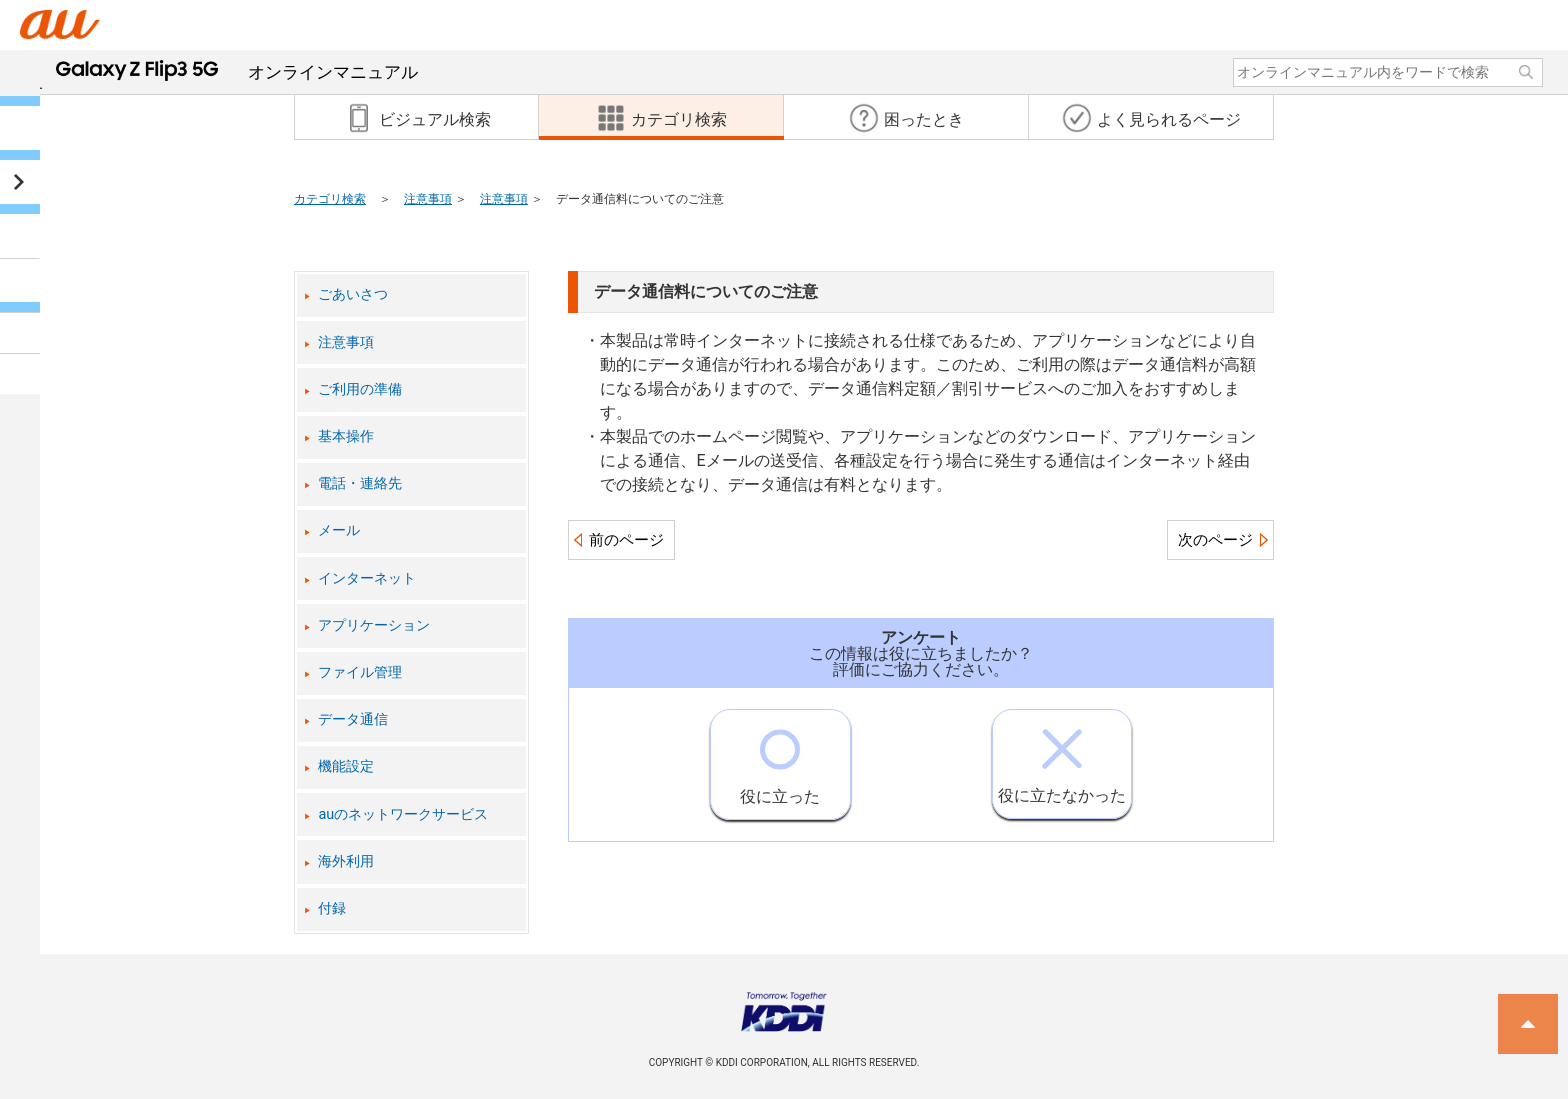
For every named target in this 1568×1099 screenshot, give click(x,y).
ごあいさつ (353, 294)
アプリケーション (374, 625)
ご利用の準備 (360, 389)
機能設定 (346, 766)
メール (339, 530)
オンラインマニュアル (237, 72)
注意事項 (428, 199)
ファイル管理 (360, 672)
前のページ (626, 540)
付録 (332, 908)
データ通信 (353, 719)
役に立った (780, 758)
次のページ (1215, 540)
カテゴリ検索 (330, 199)
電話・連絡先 (360, 483)
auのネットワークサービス (403, 814)
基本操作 (346, 436)
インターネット (367, 578)
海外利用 (346, 861)
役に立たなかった (1062, 757)
